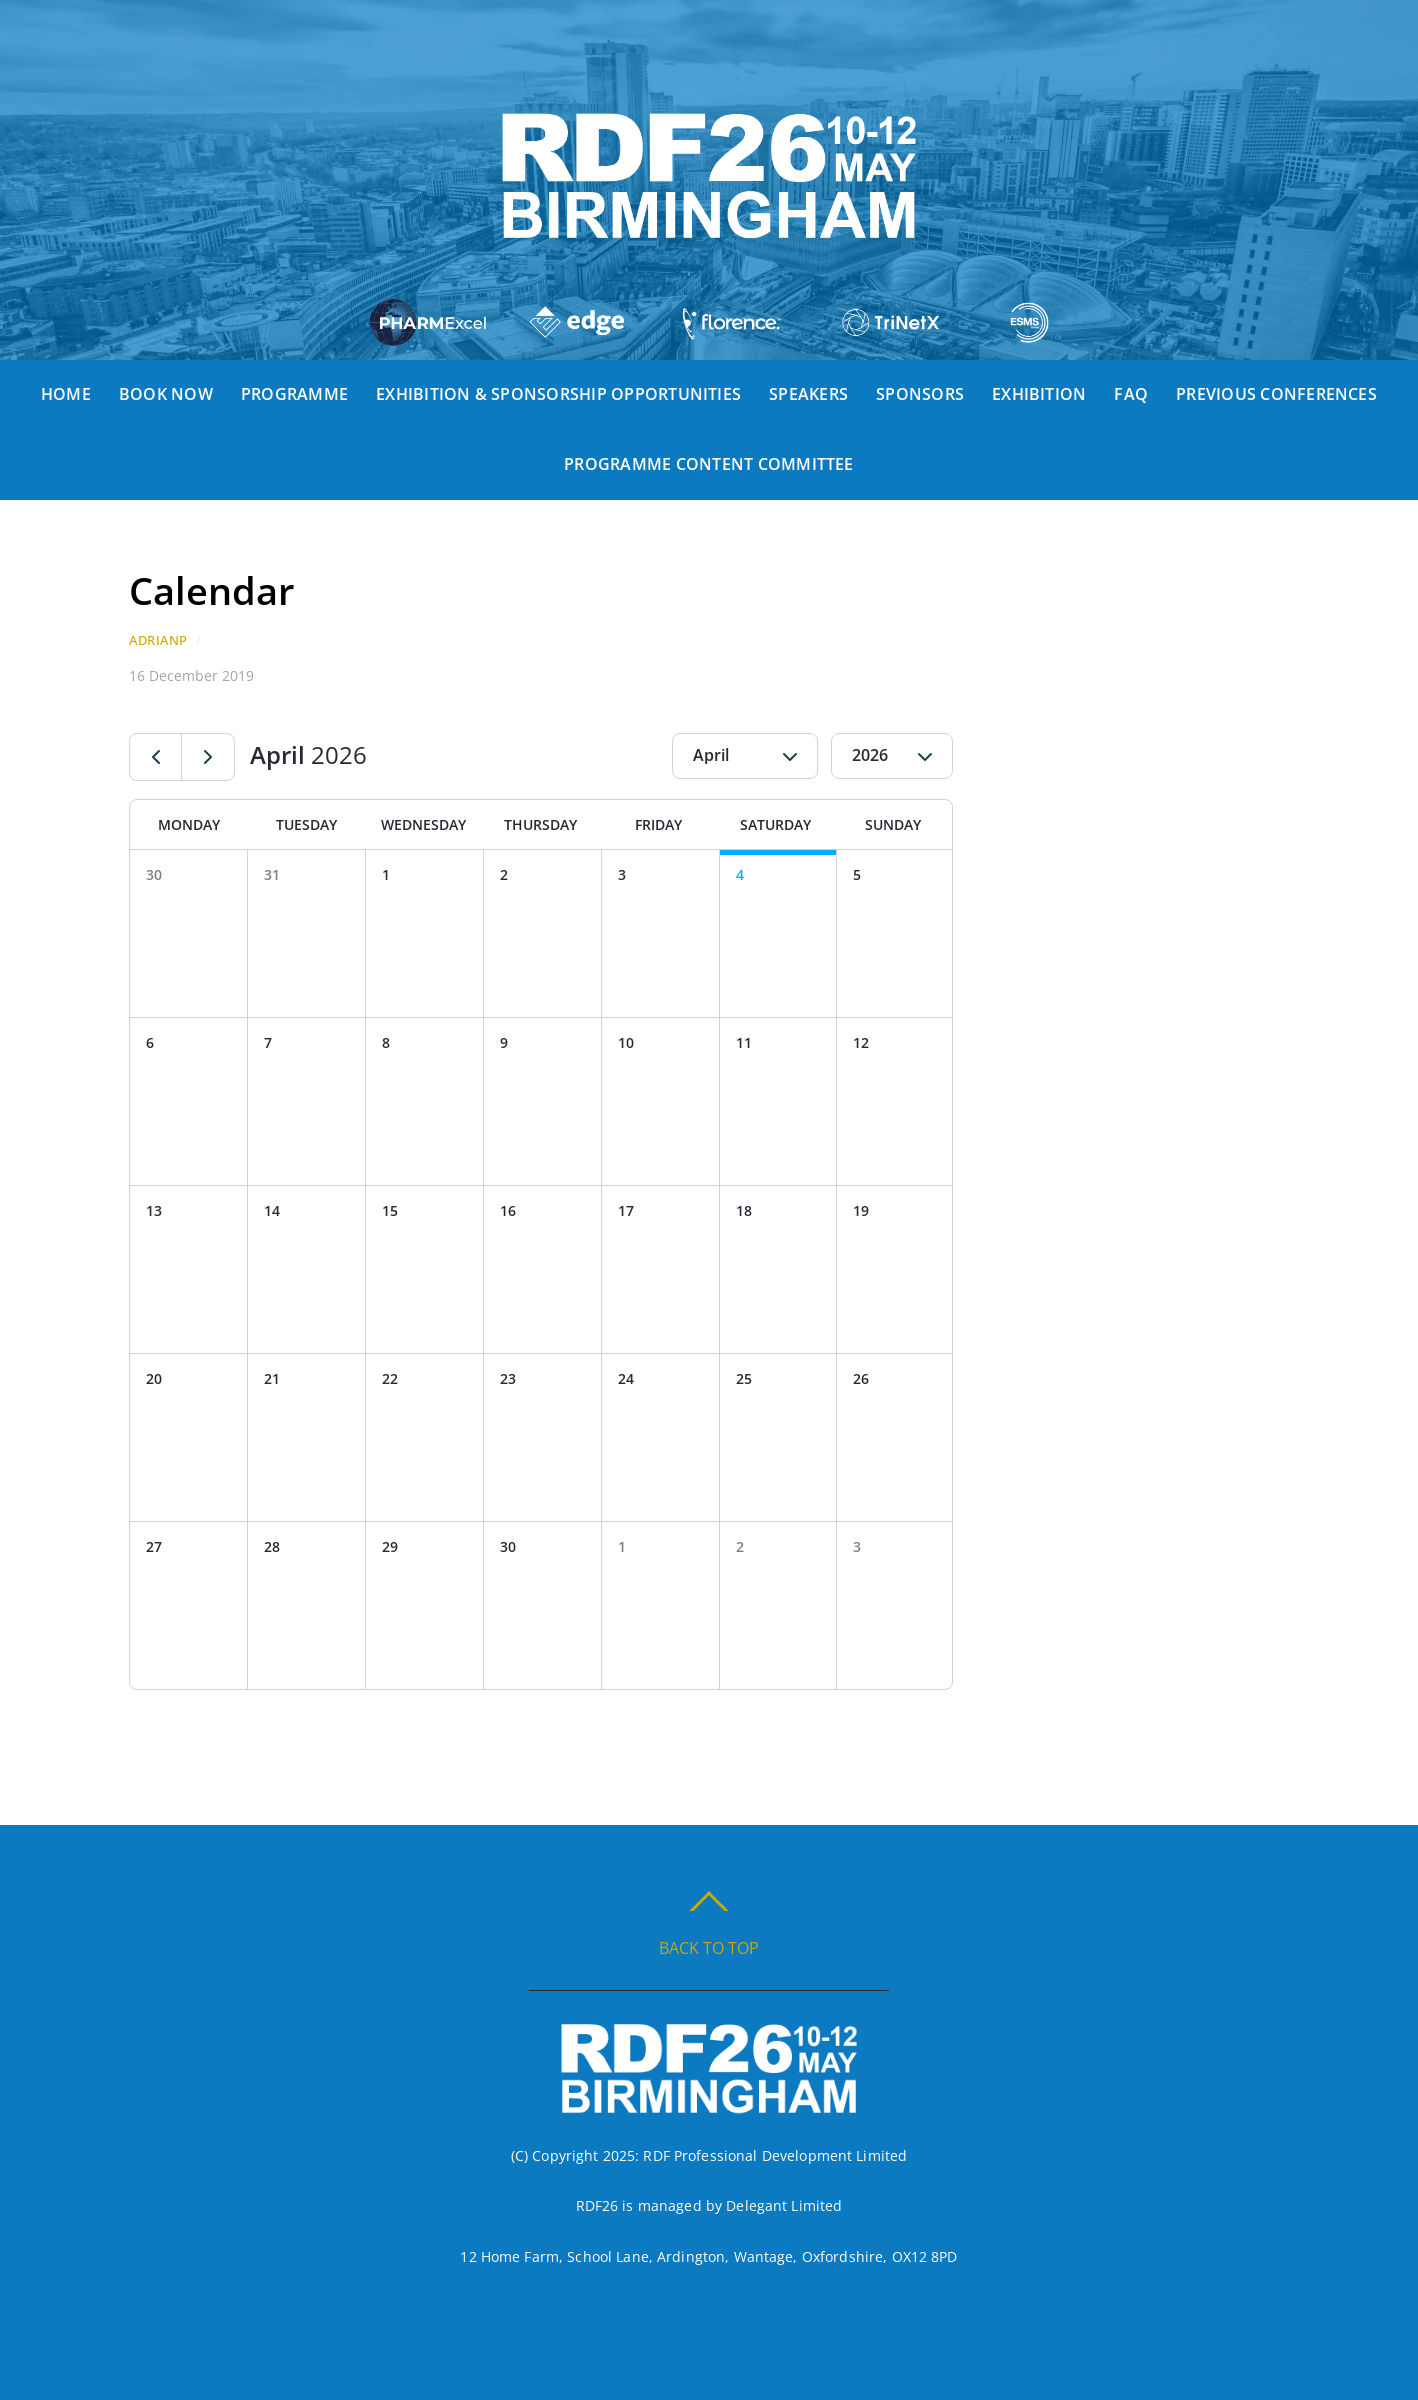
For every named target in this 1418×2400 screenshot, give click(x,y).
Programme (294, 394)
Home (66, 394)
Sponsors (920, 394)
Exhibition (1039, 394)
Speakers (808, 394)
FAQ (1131, 394)
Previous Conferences (1276, 394)
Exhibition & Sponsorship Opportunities (558, 394)
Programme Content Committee (708, 464)
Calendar (211, 590)
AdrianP (158, 640)
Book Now (166, 394)
